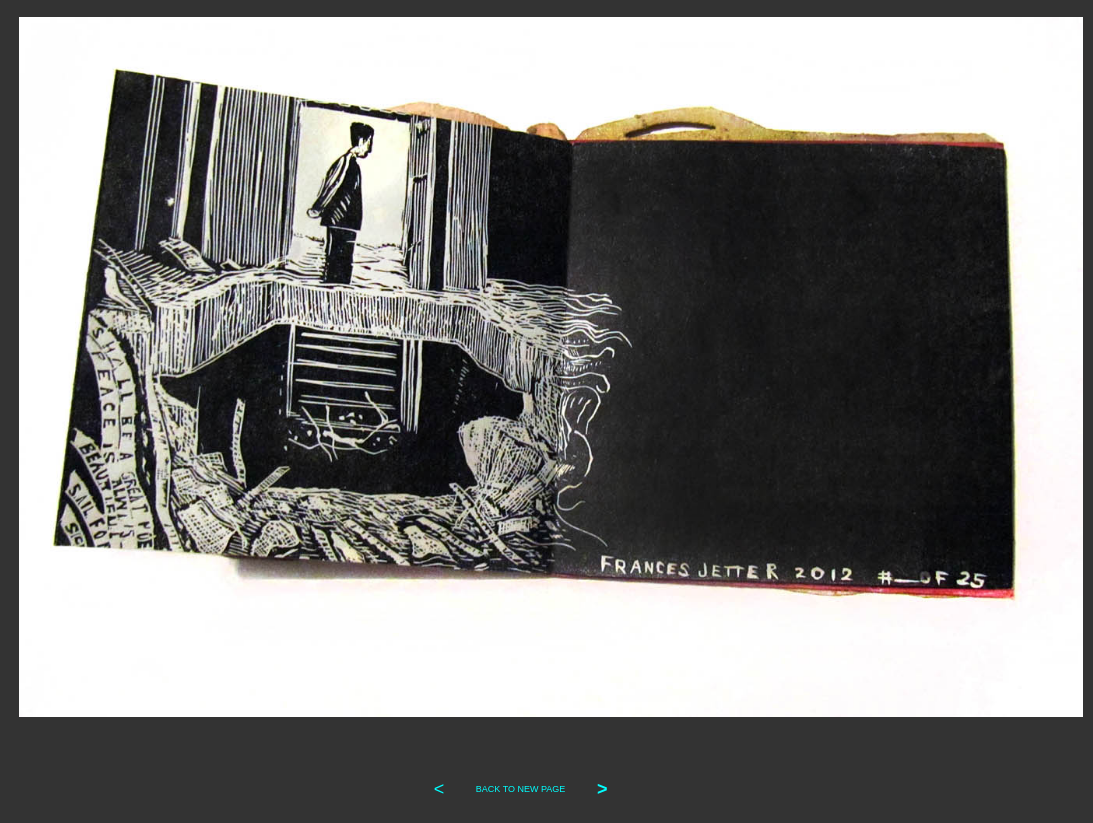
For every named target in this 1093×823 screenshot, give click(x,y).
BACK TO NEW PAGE (521, 789)
